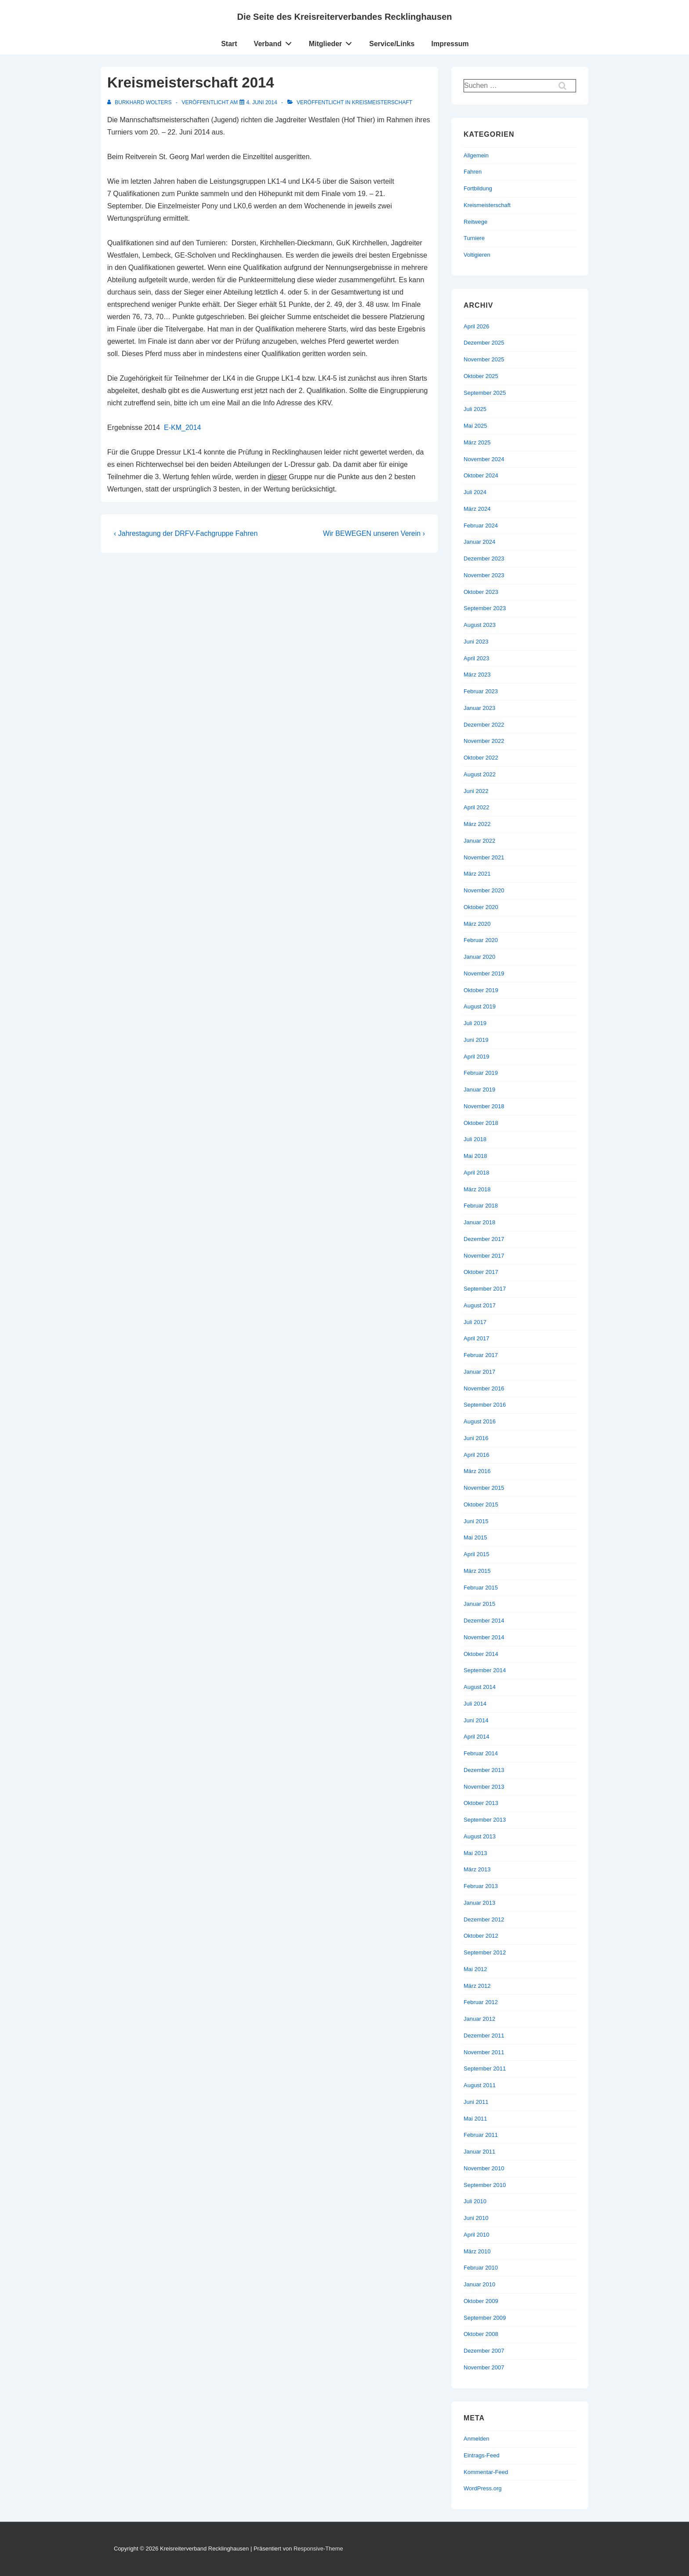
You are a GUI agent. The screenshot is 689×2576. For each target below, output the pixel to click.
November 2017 (484, 1255)
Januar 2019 (479, 1089)
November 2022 (484, 741)
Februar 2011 (481, 2135)
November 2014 (484, 1637)
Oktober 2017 (481, 1272)
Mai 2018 (475, 1156)
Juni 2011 (476, 2102)
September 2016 (485, 1404)
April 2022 (477, 807)
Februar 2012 (481, 2002)
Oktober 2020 (481, 907)
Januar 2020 (479, 956)
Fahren (473, 171)
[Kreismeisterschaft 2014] (262, 102)
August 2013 (480, 1836)
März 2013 (477, 1869)
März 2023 (477, 674)
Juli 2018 (475, 1139)
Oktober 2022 (481, 757)
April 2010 (477, 2234)
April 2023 (477, 658)
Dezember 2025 (484, 342)
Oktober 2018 (481, 1123)
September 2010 (485, 2185)
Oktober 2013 (481, 1803)
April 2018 (477, 1172)
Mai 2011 (475, 2118)
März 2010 (477, 2251)
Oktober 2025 (481, 376)
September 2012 (485, 1952)
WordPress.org (482, 2488)
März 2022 (477, 824)
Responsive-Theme (318, 2548)
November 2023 (484, 575)
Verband (275, 41)
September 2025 (485, 392)
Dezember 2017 (484, 1239)
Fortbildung (478, 188)
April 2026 (477, 326)
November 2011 (484, 2052)
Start (229, 43)
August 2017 (480, 1305)
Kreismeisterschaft (382, 102)
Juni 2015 (476, 1521)
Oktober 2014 (481, 1654)
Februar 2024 (481, 525)
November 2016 (484, 1388)
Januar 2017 (479, 1371)
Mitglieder (333, 41)
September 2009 (485, 2317)
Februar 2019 (481, 1073)
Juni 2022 (476, 791)
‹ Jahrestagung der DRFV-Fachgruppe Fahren (185, 533)
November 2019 (484, 973)
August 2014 (480, 1687)
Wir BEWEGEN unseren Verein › (374, 533)
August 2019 (480, 1006)
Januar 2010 (479, 2284)
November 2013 (484, 1786)
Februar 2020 (481, 940)
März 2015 (477, 1571)
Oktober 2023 (481, 592)
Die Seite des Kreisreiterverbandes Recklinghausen (344, 17)
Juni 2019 (476, 1040)
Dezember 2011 (484, 2035)
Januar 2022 (479, 840)
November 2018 (484, 1106)
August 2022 (480, 774)
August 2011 (480, 2085)
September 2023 (485, 608)
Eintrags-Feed (482, 2455)
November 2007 (484, 2367)
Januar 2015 (479, 1604)
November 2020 (484, 890)
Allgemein (476, 155)
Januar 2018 (479, 1222)
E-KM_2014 (182, 427)
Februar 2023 (481, 691)
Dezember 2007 (484, 2350)
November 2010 (484, 2168)
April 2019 (477, 1056)
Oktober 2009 (481, 2301)
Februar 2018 (481, 1205)
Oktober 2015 (481, 1504)
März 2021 (477, 873)
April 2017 (477, 1338)
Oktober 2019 (481, 990)
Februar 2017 (481, 1355)
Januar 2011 (479, 2151)
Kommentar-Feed (486, 2472)
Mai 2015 (475, 1537)
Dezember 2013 (484, 1770)
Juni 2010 (476, 2218)
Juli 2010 (475, 2201)
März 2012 (477, 1986)
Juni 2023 (476, 641)
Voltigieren (477, 254)
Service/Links (391, 43)
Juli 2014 (475, 1703)
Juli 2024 (475, 492)
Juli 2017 (475, 1322)
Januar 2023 (479, 708)
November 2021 (484, 857)
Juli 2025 (475, 409)
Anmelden (477, 2438)
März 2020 (477, 924)
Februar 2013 (481, 1886)
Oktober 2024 (481, 475)
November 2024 (484, 459)
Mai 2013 (475, 1853)
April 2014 (477, 1736)
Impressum (449, 43)
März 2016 (477, 1471)
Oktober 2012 (481, 1935)
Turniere (474, 238)
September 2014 (485, 1670)
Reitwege (475, 221)
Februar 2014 (481, 1753)
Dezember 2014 (484, 1620)
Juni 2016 (476, 1438)
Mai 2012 (475, 1969)
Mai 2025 (475, 425)
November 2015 (484, 1487)
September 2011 (485, 2068)
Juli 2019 (475, 1023)
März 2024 (477, 509)
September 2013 (485, 1819)
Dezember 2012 (484, 1919)
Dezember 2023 (484, 558)
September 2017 (485, 1288)
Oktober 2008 (481, 2334)
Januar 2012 (479, 2019)
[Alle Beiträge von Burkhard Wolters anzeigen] (140, 102)
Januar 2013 (479, 1902)
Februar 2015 (481, 1587)
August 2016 (480, 1421)
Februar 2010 (481, 2267)
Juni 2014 (476, 1720)
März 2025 (477, 442)
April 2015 (477, 1554)
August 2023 (480, 625)
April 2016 (477, 1455)
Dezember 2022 (484, 724)
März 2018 (477, 1189)
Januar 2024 (479, 541)
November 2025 (484, 359)
